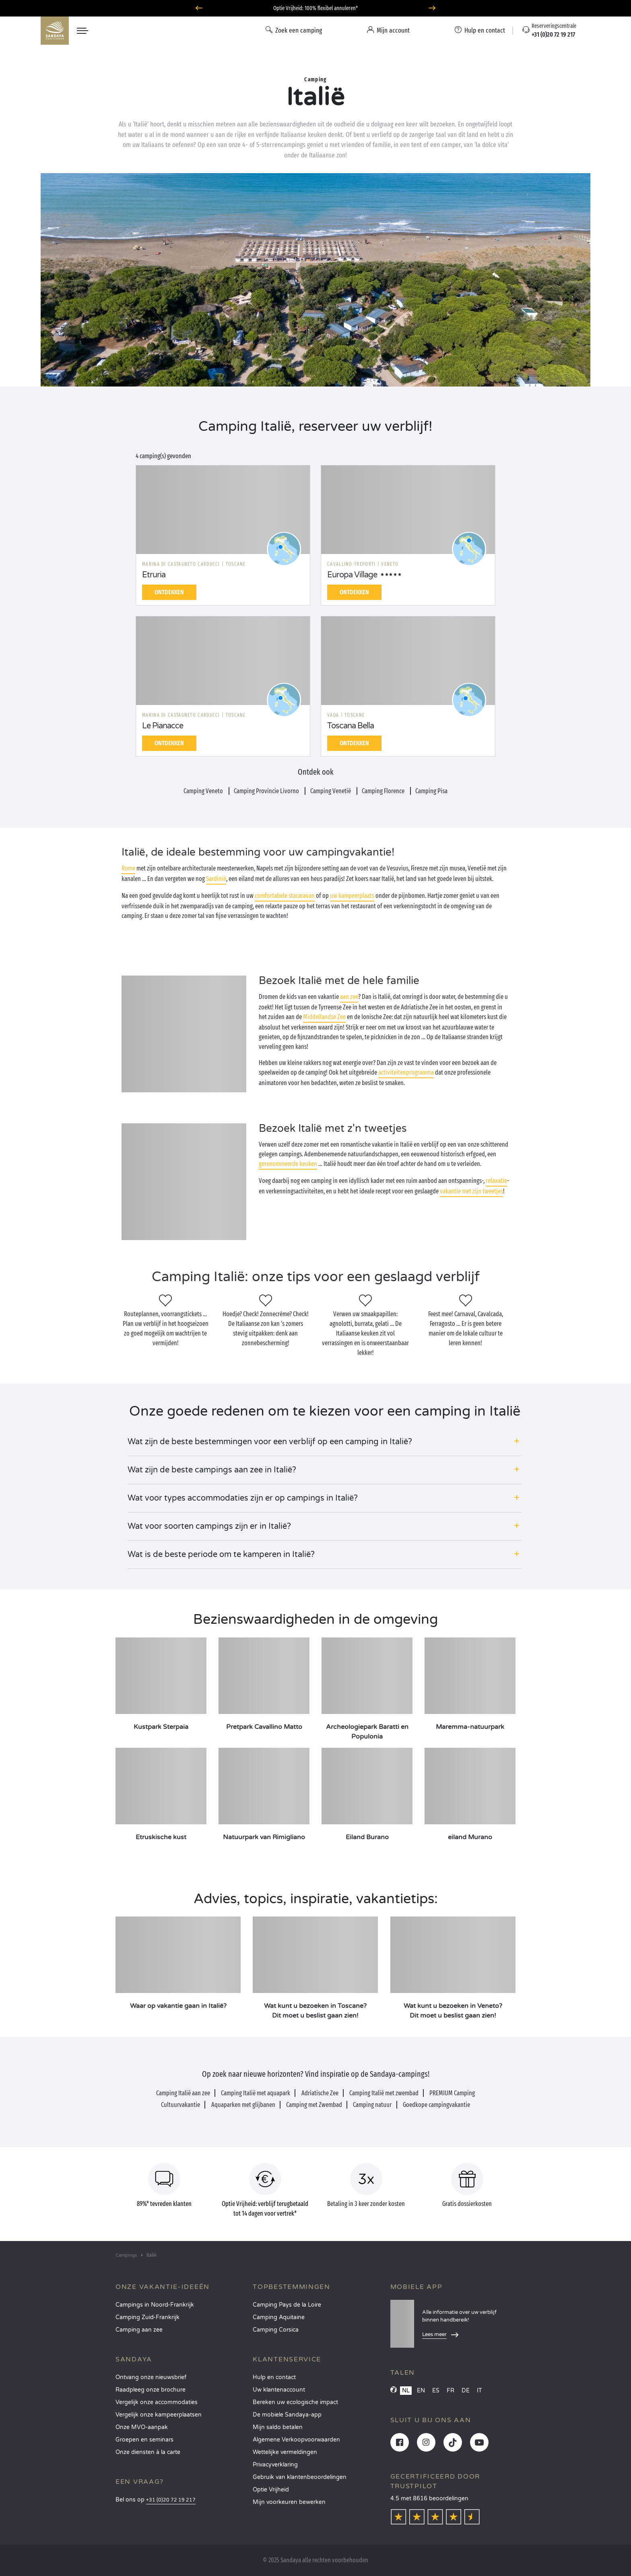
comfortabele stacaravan (285, 895)
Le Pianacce (162, 726)
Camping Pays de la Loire (287, 2304)
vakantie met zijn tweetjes (471, 1191)
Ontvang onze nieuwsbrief (150, 2377)
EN (421, 2390)
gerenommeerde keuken (288, 1164)
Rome (128, 868)
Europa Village (352, 575)
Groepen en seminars (144, 2439)
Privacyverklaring (275, 2464)
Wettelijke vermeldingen (285, 2452)
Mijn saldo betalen (278, 2427)
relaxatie (496, 1181)
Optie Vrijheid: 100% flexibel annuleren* (315, 8)
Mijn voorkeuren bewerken (289, 2502)
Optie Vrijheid (271, 2489)
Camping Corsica (276, 2329)
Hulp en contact (274, 2377)
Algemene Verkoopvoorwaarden (296, 2439)
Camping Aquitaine (279, 2317)
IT (479, 2390)
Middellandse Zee (324, 1017)
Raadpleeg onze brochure (150, 2389)
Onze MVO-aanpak (141, 2427)
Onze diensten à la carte (147, 2452)
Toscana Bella (350, 726)
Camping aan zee (139, 2329)
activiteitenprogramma (406, 1072)
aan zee (349, 997)
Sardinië (216, 879)
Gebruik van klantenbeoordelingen (299, 2477)
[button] (325, 1441)
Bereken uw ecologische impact (295, 2402)
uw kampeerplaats (352, 895)
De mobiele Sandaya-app (287, 2414)
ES (435, 2390)
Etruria (153, 575)
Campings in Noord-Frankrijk (154, 2304)
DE (466, 2390)
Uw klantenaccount (279, 2389)
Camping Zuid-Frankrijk (147, 2317)
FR (450, 2390)
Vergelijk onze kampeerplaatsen (158, 2414)
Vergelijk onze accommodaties (156, 2402)
